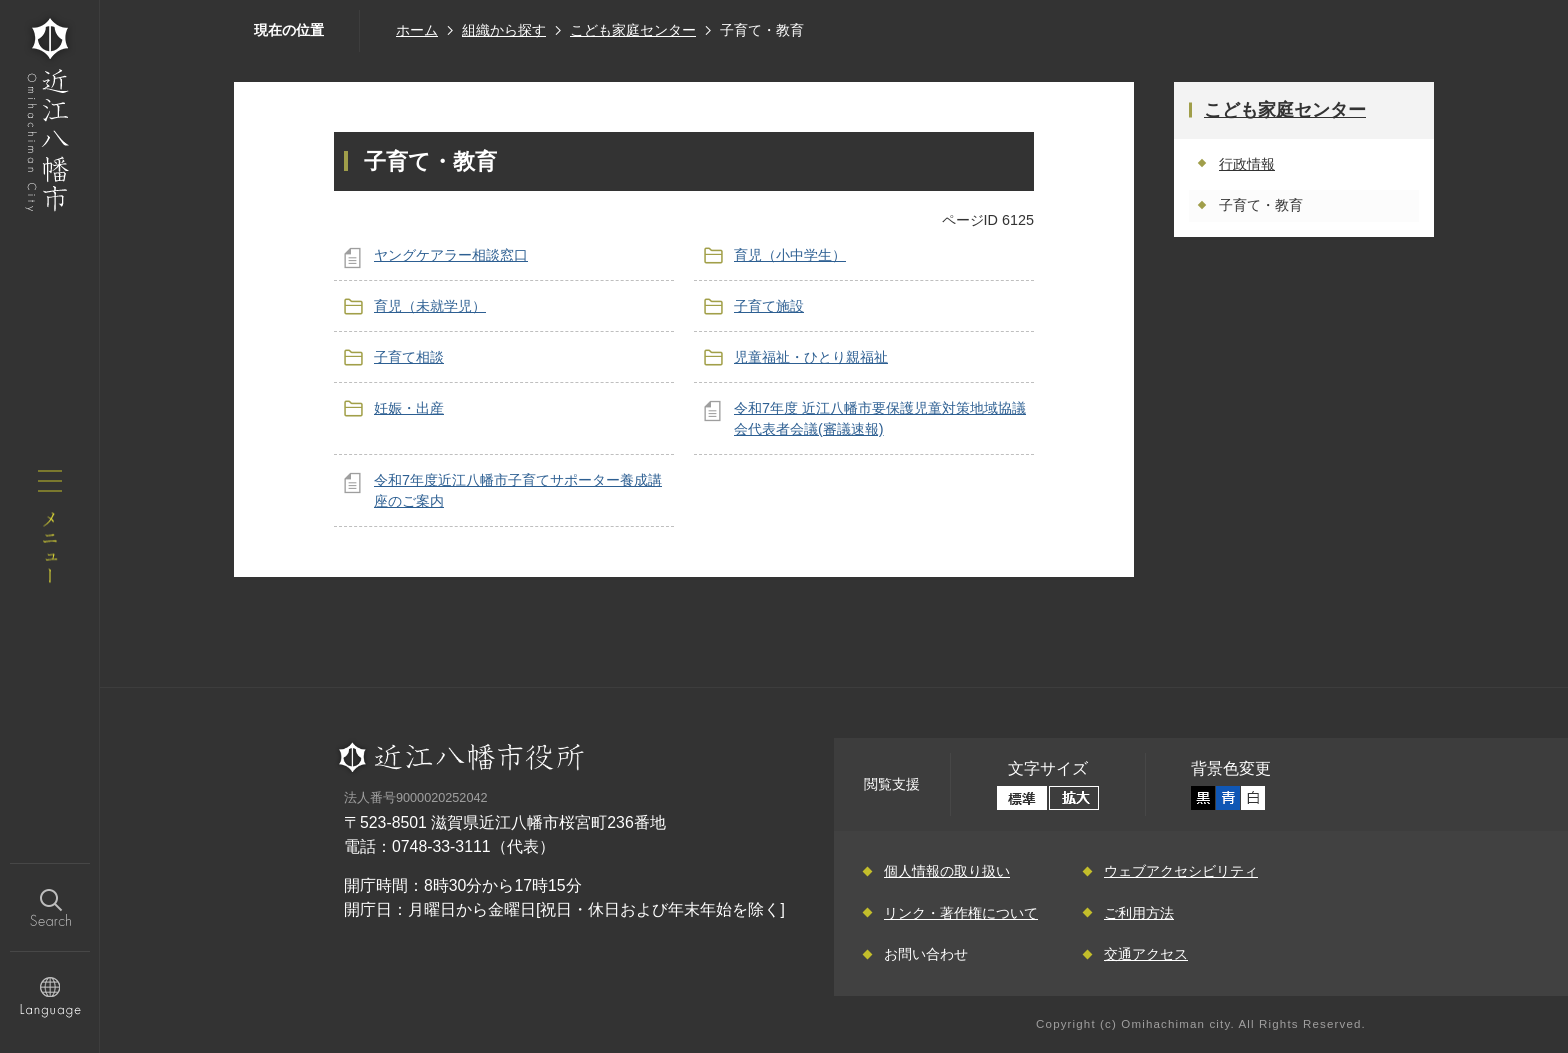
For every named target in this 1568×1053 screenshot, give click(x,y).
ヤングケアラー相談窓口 (451, 255)
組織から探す (504, 30)
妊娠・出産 (409, 408)
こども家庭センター (633, 30)
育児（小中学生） (790, 255)
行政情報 (1247, 164)
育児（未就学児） (430, 306)
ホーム (417, 30)
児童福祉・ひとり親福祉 (811, 357)
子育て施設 (769, 306)
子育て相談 (409, 357)
